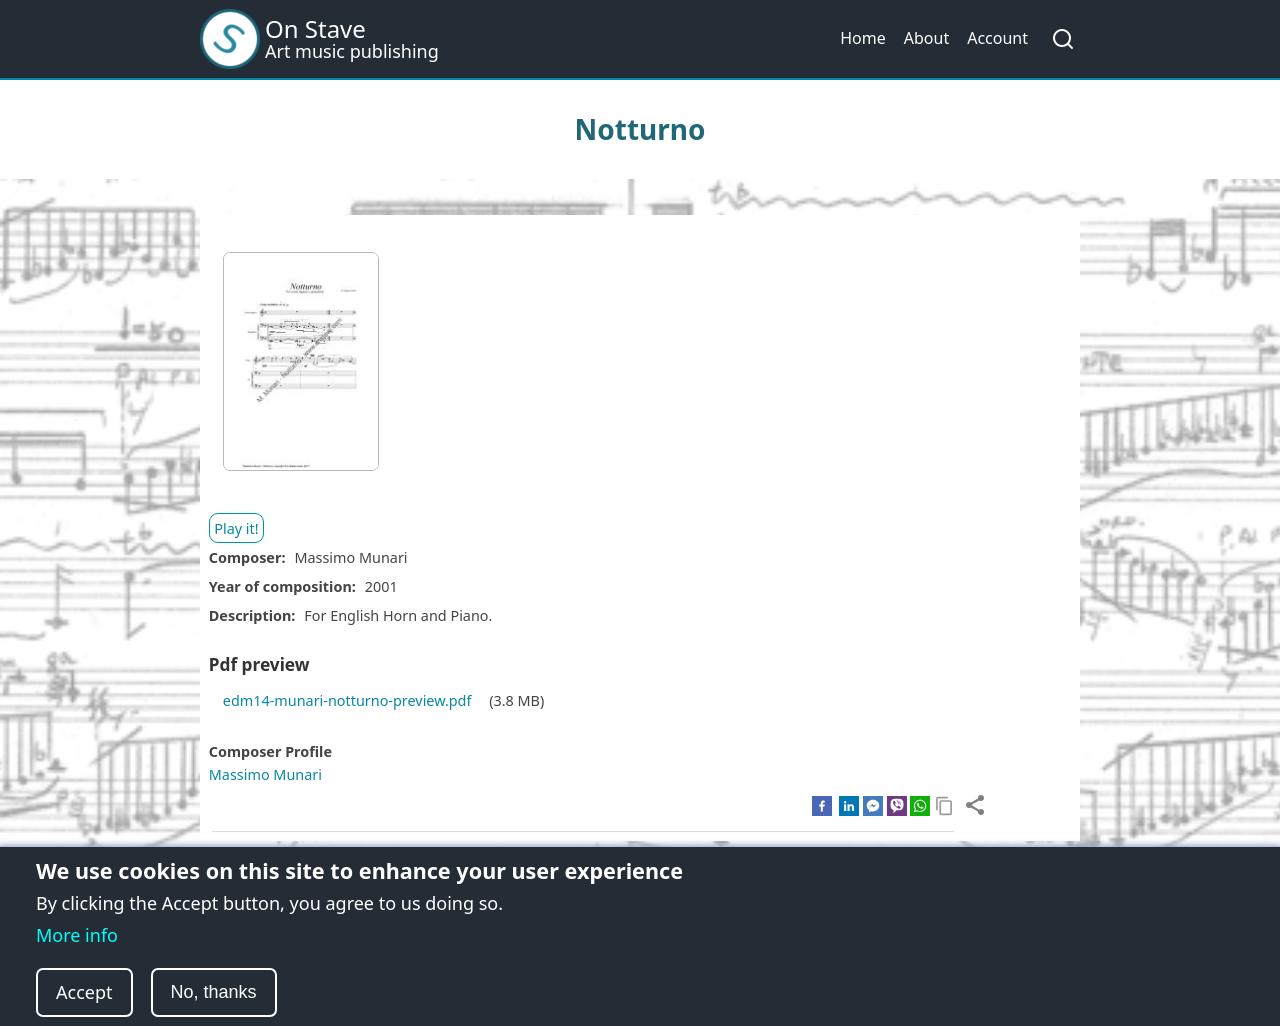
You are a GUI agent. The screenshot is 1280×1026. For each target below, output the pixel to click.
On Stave (315, 28)
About (926, 38)
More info (77, 938)
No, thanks (214, 995)
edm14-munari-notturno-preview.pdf (347, 700)
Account (997, 38)
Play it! (236, 528)
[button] (301, 368)
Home (863, 38)
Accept (84, 995)
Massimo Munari (265, 774)
